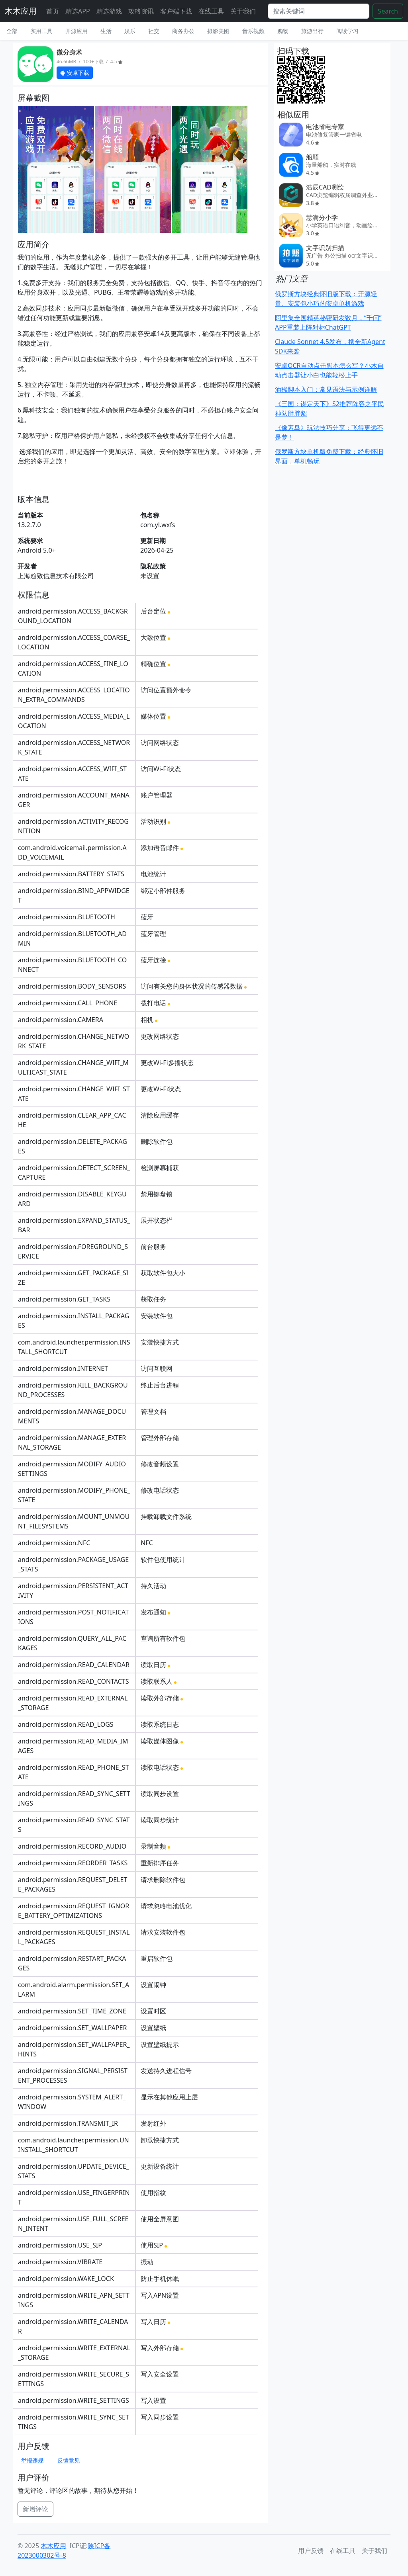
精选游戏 (109, 11)
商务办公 (183, 31)
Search (388, 11)
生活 (106, 31)
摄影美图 (218, 31)
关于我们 (243, 11)
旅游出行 (312, 31)
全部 (12, 31)
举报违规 (32, 2460)
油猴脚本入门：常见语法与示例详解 (326, 389)
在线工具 (211, 11)
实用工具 (41, 31)
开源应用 (76, 31)
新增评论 (35, 2509)
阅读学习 (347, 31)
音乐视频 (253, 31)
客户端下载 (176, 11)
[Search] (318, 11)
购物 (282, 31)
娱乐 (129, 31)
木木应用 (21, 11)
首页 (52, 11)
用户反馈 (311, 2550)
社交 (153, 31)
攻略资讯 (141, 11)
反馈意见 (68, 2460)
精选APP (77, 11)
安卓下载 (74, 72)
